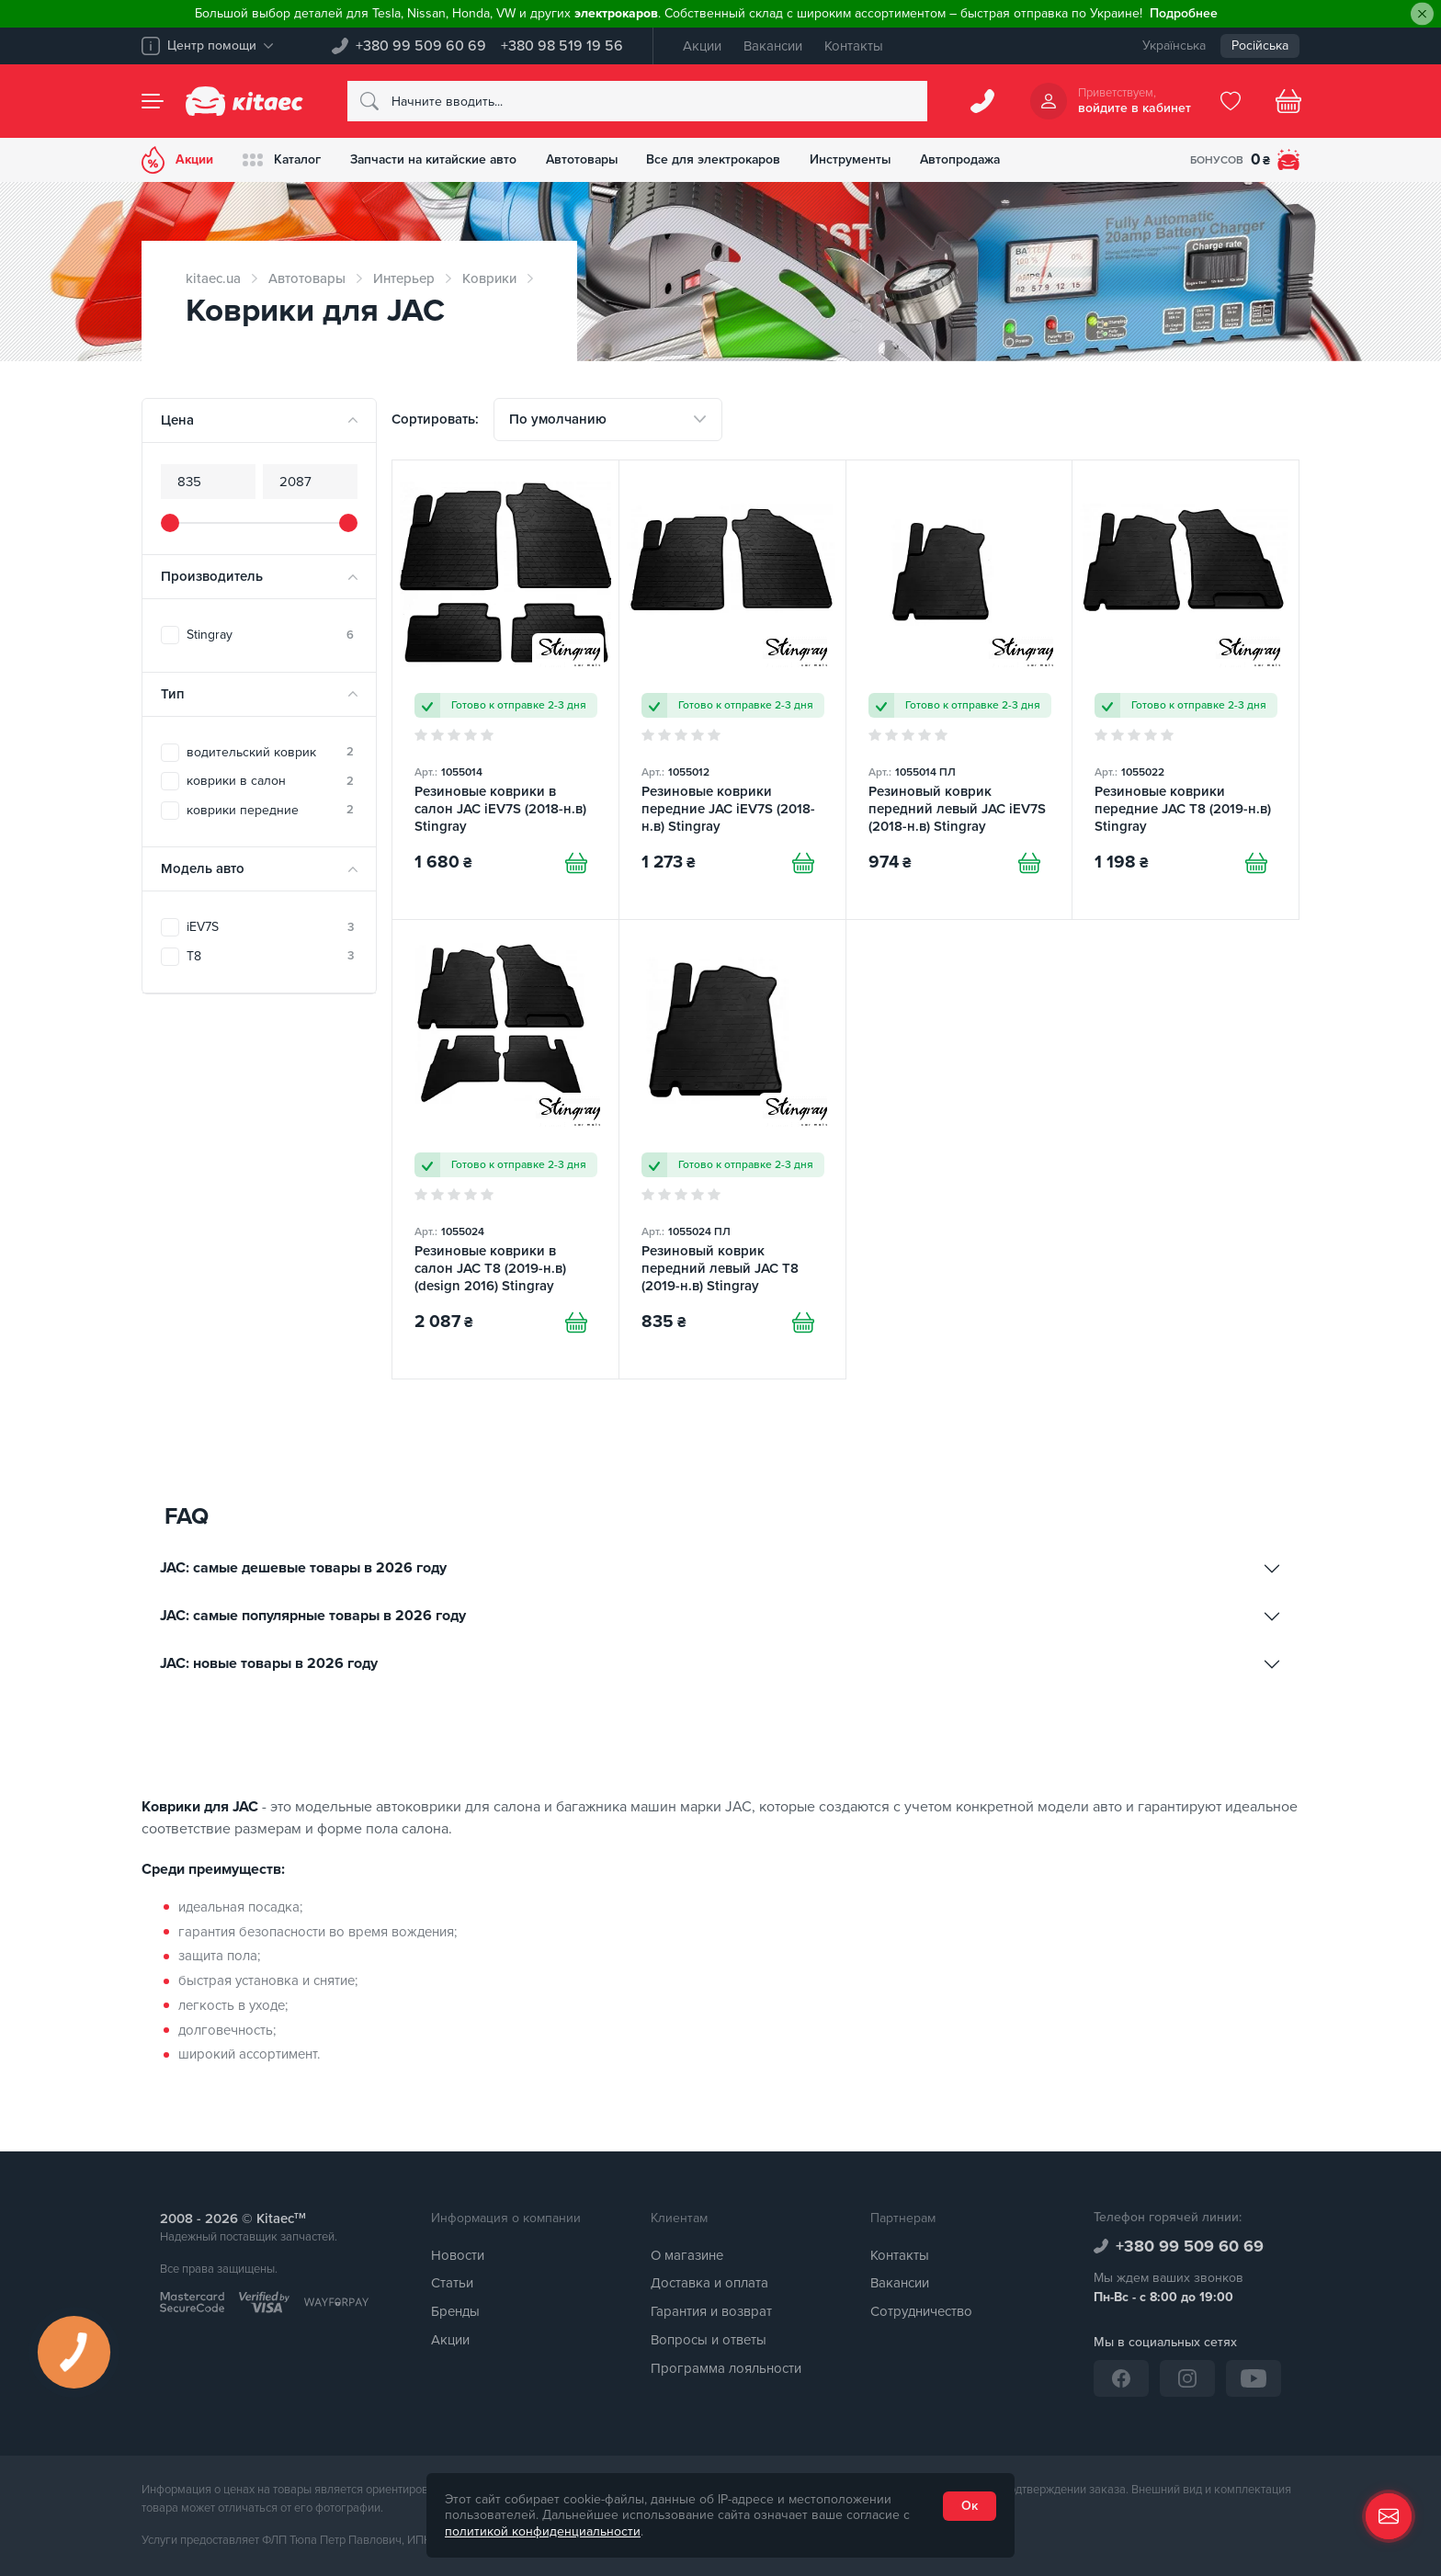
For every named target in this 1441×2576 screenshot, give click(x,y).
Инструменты (861, 159)
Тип (173, 694)
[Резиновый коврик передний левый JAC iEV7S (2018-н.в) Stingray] (959, 690)
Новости (457, 2255)
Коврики (489, 278)
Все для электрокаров (722, 159)
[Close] (1422, 14)
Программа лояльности (726, 2368)
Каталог (283, 160)
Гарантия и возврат (711, 2311)
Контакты (853, 46)
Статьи (452, 2283)
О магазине (687, 2255)
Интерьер (404, 278)
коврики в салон (270, 781)
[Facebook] (1121, 2378)
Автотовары (589, 159)
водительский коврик (270, 752)
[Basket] (1288, 101)
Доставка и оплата (709, 2283)
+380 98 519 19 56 (562, 46)
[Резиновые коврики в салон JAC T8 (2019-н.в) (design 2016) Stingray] (505, 1150)
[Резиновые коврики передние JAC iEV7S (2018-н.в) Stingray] (732, 690)
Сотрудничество (921, 2311)
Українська (1174, 45)
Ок (969, 2506)
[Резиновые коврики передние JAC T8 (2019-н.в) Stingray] (1185, 690)
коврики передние (270, 810)
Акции (702, 46)
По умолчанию (558, 419)
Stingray (270, 634)
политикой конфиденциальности (543, 2531)
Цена (177, 420)
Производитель (212, 576)
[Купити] (576, 863)
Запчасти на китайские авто (437, 159)
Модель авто (202, 868)
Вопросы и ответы (708, 2340)
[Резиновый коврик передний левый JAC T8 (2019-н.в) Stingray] (732, 1150)
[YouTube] (1253, 2378)
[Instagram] (1187, 2378)
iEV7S (270, 927)
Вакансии (772, 46)
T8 (270, 956)
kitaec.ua (213, 278)
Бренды (455, 2311)
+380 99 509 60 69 (421, 46)
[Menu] (152, 101)
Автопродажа (972, 159)
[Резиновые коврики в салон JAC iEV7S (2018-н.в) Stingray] (505, 690)
